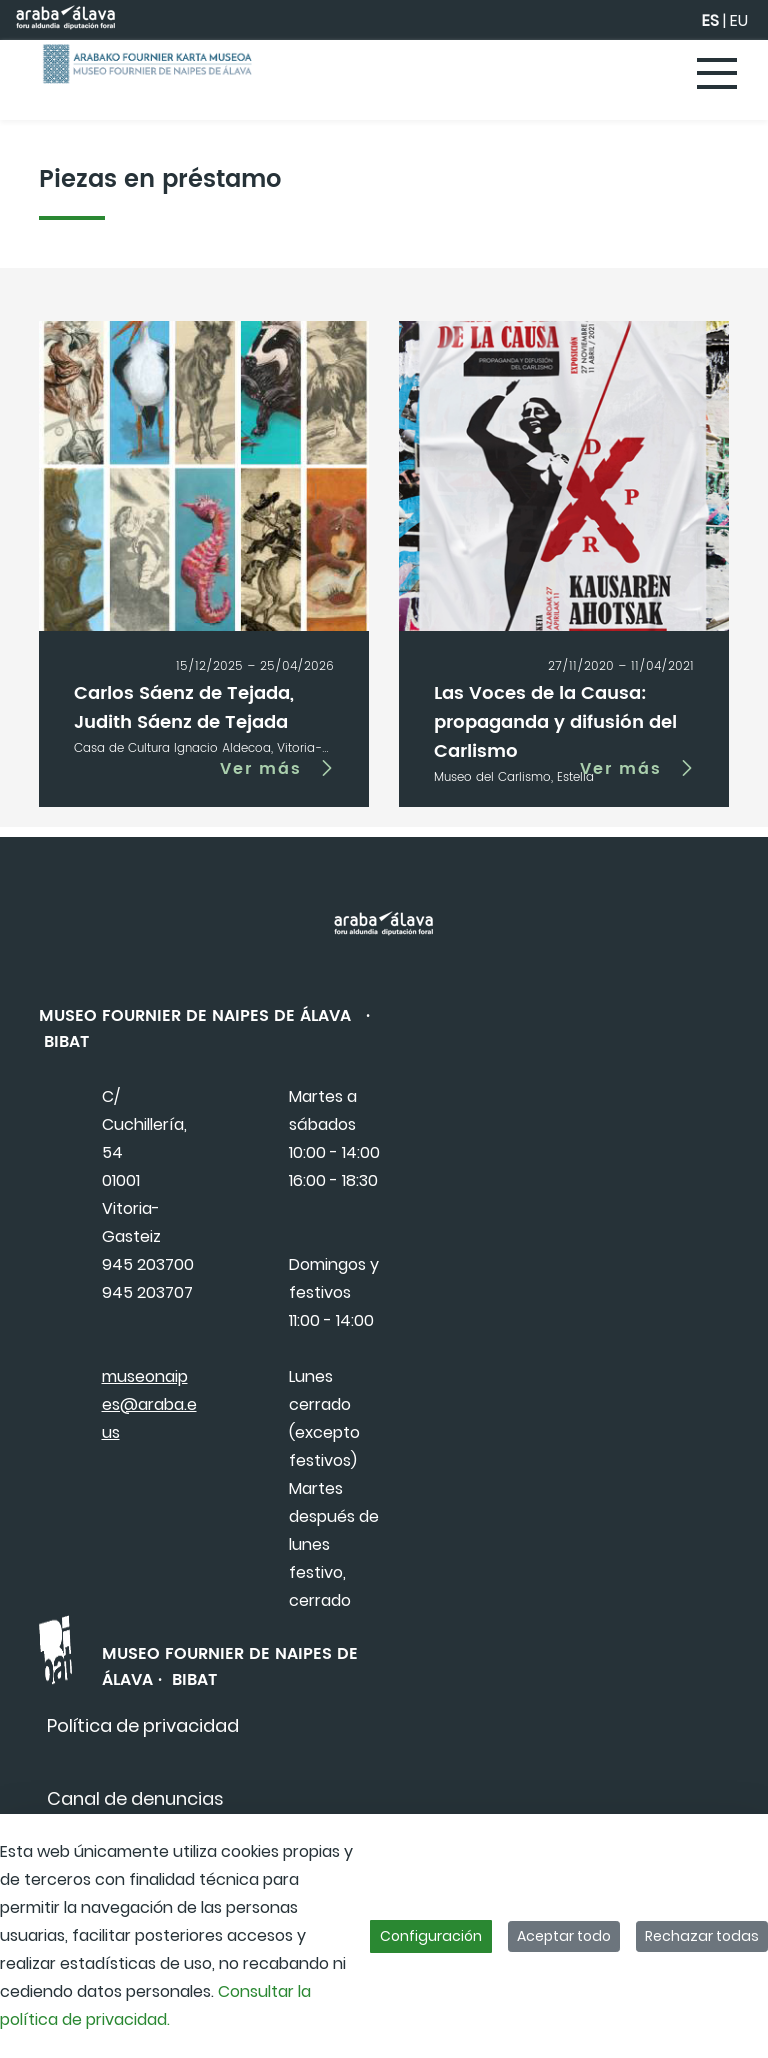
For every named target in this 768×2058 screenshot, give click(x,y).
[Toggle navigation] (718, 75)
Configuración (431, 1936)
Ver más (261, 768)
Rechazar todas (702, 1936)
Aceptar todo (564, 1936)
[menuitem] (143, 1725)
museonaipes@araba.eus (149, 1404)
